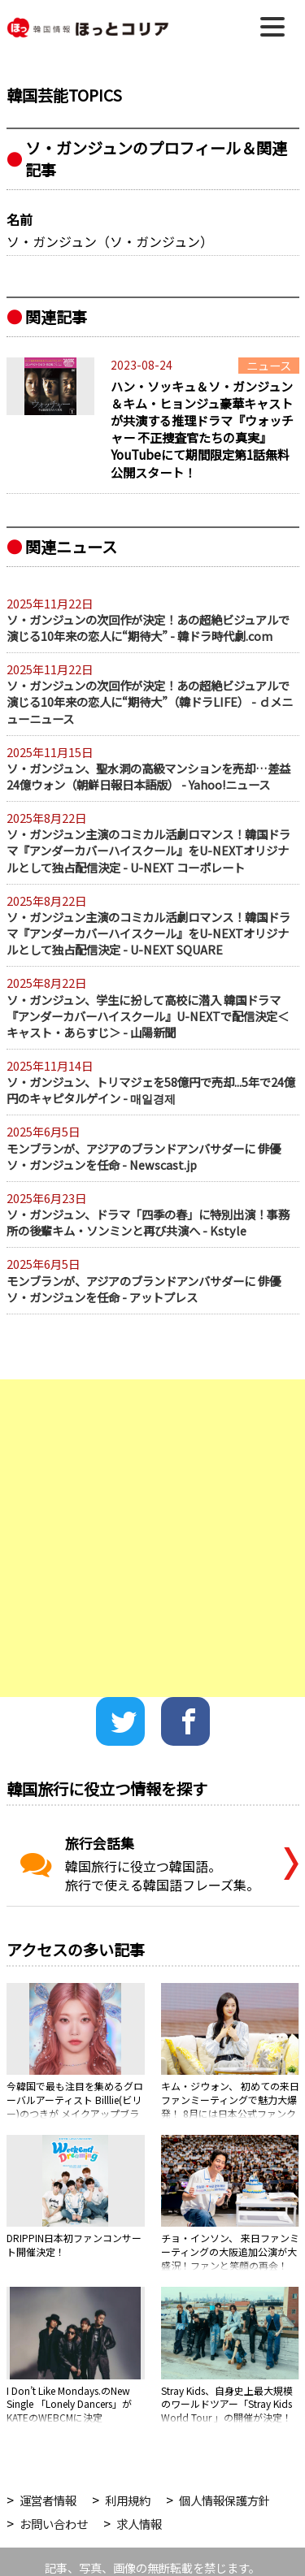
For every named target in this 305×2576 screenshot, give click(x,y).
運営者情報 (48, 2500)
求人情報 (139, 2523)
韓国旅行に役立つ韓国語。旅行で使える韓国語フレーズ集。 (138, 1864)
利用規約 (127, 2500)
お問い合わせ (54, 2523)
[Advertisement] (152, 1538)
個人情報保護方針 (224, 2500)
